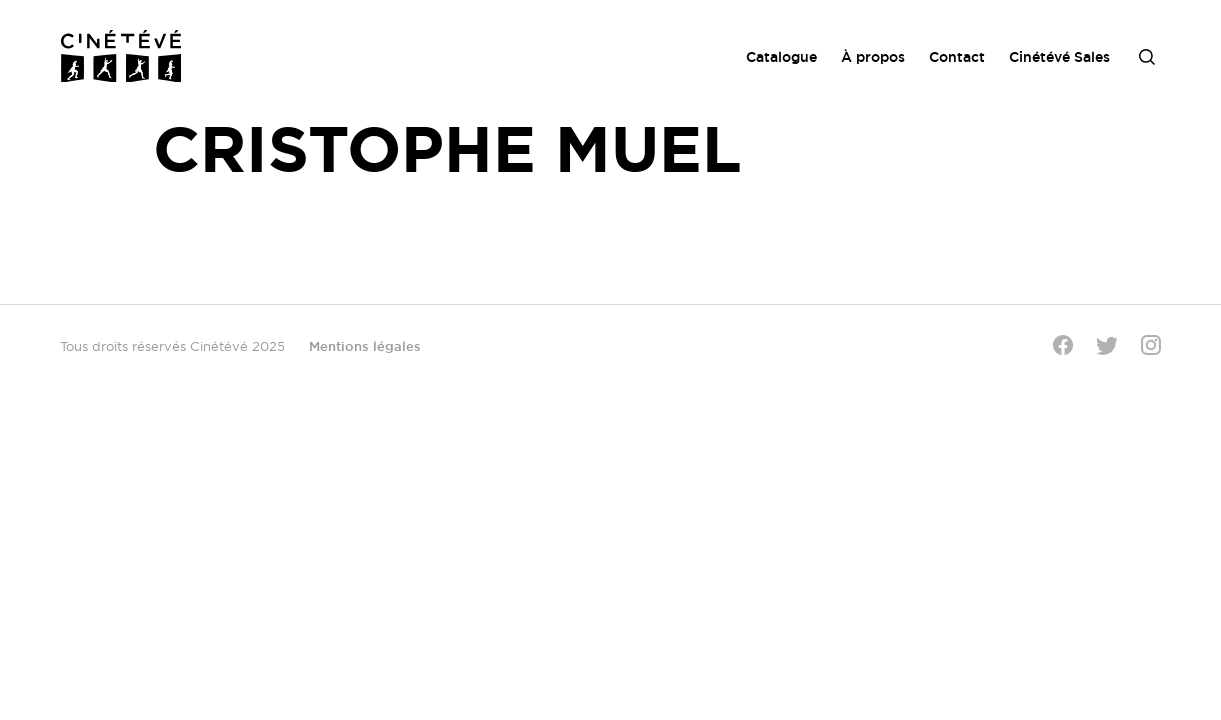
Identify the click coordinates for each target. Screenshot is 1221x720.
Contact (957, 57)
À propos (873, 57)
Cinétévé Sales (1059, 57)
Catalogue (781, 57)
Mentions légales (365, 346)
